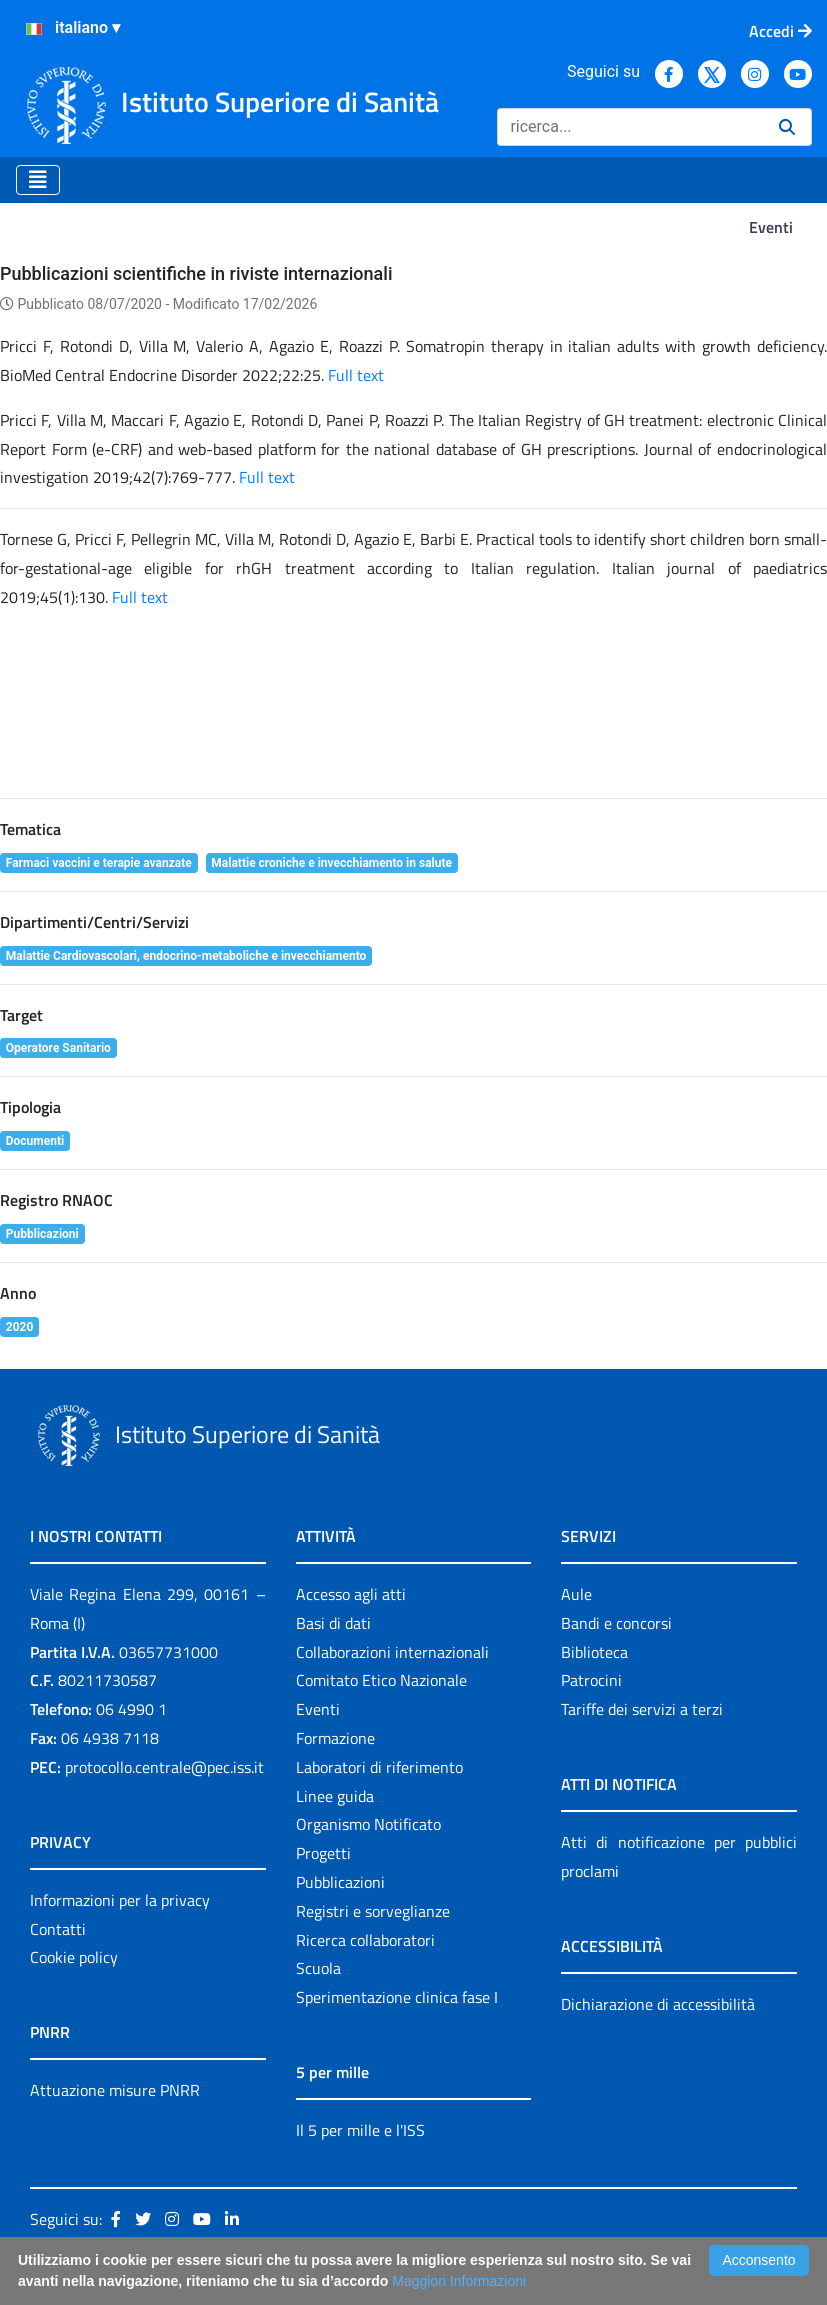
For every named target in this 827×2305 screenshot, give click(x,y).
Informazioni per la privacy (120, 1900)
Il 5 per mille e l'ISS (360, 2130)
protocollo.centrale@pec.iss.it (164, 1767)
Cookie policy (74, 1957)
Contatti (58, 1929)
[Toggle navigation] (38, 180)
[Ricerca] (630, 127)
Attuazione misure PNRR (115, 2090)
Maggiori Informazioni (459, 2281)
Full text (356, 375)
